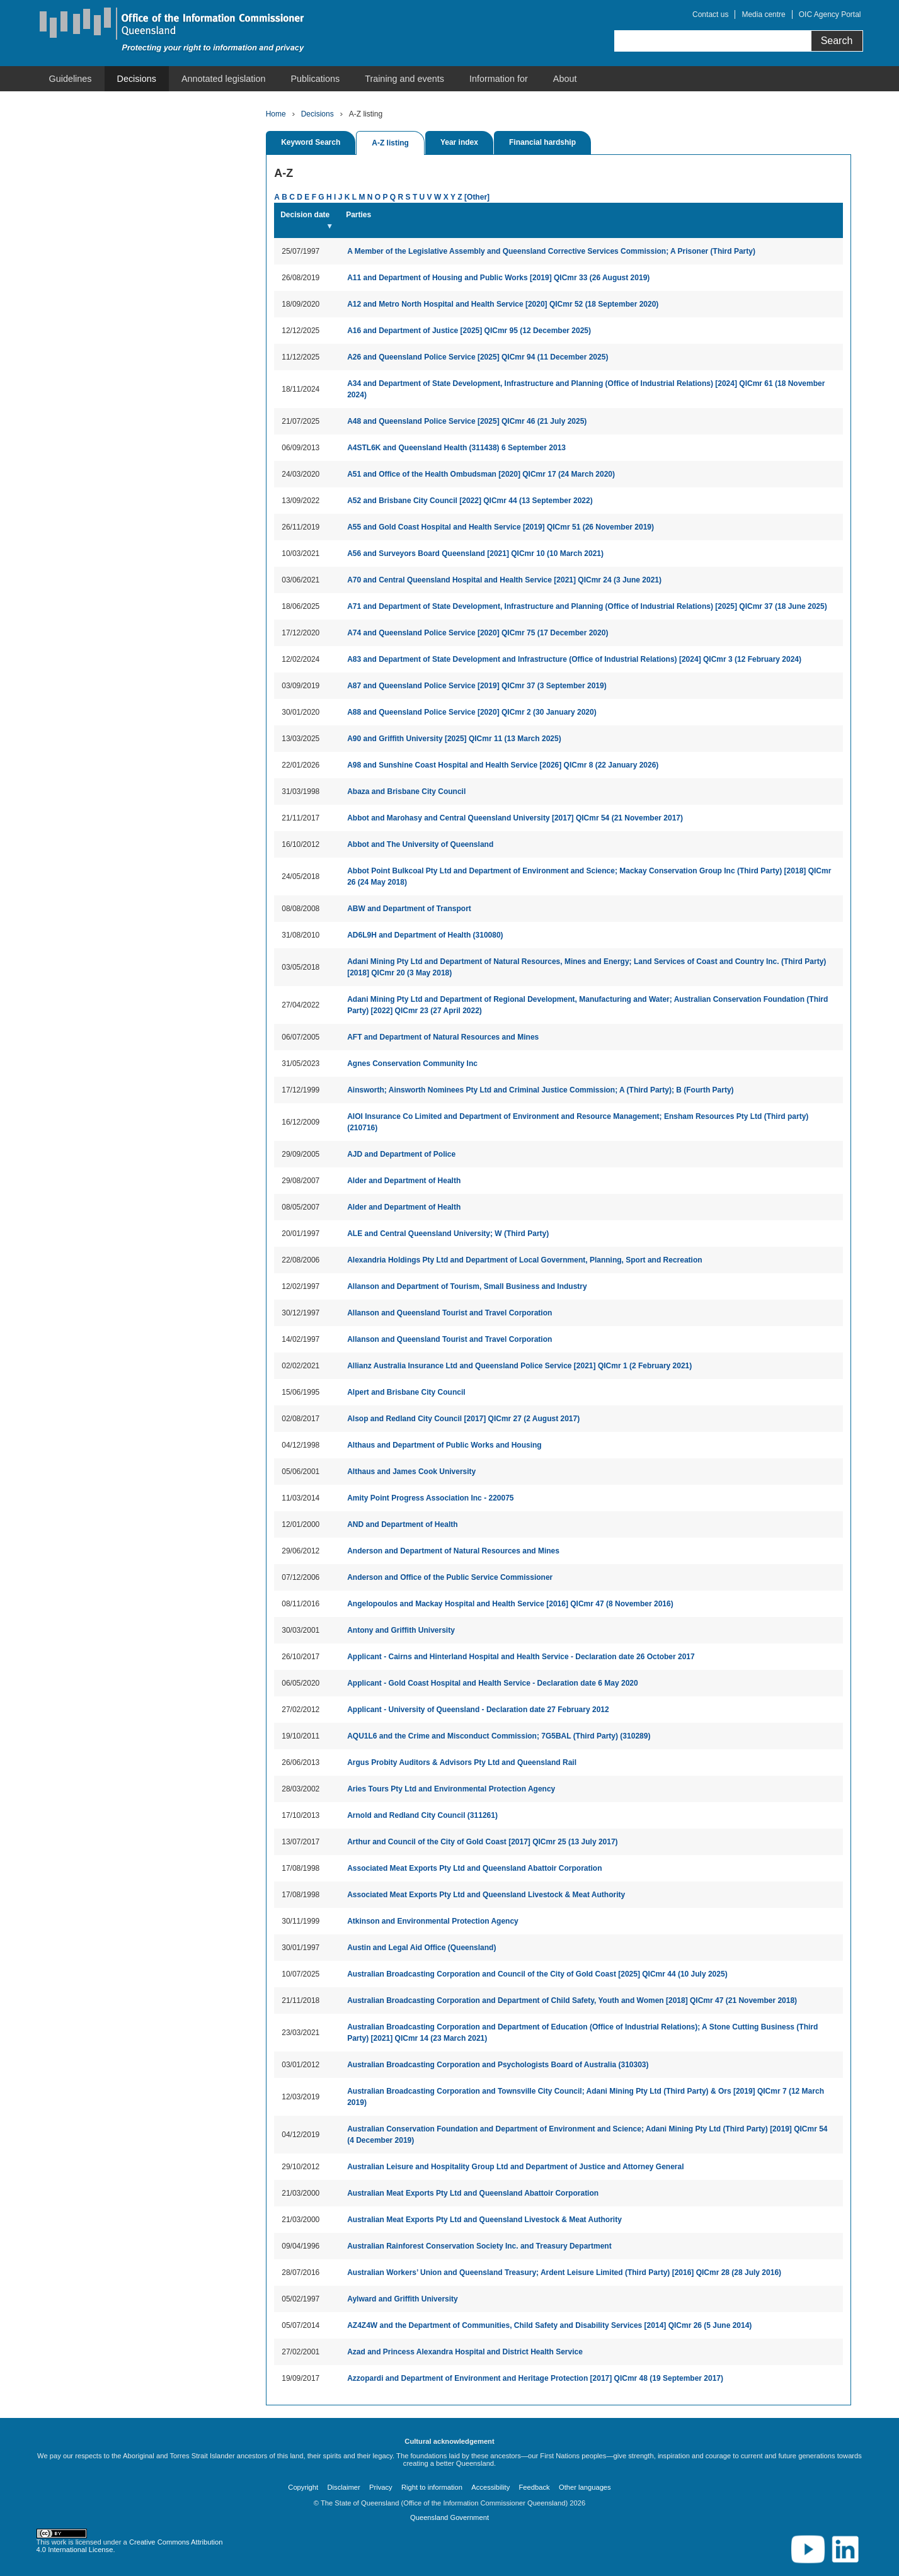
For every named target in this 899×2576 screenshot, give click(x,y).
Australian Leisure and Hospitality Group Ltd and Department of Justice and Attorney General (515, 2166)
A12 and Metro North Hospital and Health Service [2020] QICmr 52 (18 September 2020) (502, 304)
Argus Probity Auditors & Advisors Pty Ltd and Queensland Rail (461, 1762)
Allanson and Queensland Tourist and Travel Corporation (449, 1312)
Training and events (404, 79)
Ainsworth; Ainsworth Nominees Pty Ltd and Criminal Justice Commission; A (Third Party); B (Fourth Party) (540, 1090)
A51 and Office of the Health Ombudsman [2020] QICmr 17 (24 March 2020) (481, 474)
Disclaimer (343, 2487)
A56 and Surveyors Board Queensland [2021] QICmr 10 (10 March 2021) (475, 553)
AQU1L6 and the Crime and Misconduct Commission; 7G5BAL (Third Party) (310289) (498, 1736)
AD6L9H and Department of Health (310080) (425, 935)
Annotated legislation (223, 79)
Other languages (585, 2487)
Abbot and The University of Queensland (420, 844)
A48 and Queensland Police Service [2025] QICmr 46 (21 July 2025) (467, 421)
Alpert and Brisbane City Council (406, 1392)
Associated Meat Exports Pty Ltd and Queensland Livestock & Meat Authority (486, 1894)
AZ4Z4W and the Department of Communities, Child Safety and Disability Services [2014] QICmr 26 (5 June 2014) (549, 2325)
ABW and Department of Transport (409, 908)
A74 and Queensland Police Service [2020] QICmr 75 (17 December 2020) (477, 632)
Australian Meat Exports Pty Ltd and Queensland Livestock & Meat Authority (484, 2219)
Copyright (303, 2487)
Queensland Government (449, 2517)
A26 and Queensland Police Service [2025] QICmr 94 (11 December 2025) (477, 357)
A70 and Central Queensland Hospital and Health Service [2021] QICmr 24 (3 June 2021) (504, 580)
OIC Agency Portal (830, 14)
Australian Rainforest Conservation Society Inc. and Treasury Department (479, 2246)
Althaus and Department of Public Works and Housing (444, 1445)
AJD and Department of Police (401, 1154)
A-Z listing (390, 143)
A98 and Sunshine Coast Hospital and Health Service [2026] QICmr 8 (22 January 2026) (502, 765)
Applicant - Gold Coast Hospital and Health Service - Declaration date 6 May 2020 (492, 1683)
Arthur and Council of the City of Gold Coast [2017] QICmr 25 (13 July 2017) (482, 1841)
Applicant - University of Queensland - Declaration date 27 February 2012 (478, 1709)
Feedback (534, 2487)
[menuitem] (71, 78)
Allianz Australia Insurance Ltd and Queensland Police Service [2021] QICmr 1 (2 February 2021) (519, 1365)
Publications (315, 79)
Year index (459, 142)
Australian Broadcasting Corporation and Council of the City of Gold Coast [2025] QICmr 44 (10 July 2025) (537, 1974)
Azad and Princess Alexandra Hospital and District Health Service (465, 2351)
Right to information (431, 2487)
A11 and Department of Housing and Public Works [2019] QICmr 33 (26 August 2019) (498, 277)
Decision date (304, 214)
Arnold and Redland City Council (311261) (422, 1815)
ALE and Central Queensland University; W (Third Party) (448, 1233)
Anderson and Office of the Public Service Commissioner (450, 1577)
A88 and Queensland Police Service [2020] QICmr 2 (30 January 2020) (472, 712)
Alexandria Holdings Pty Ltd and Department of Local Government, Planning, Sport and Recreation (524, 1260)
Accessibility (490, 2487)
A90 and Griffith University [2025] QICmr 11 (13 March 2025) (454, 738)
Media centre (763, 14)
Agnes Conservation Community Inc (412, 1063)
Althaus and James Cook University (411, 1471)
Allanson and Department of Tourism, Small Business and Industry (467, 1286)
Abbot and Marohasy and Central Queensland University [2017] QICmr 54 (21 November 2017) (515, 818)
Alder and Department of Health (404, 1180)
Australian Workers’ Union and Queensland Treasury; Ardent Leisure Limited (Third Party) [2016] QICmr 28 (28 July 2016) (564, 2272)
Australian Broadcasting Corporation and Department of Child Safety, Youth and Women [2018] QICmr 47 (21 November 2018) (572, 2000)
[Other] (477, 197)
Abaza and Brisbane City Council (406, 791)
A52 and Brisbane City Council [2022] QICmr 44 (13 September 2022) (469, 500)
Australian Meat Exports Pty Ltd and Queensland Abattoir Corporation (472, 2193)
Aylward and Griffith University (402, 2299)
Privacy (380, 2487)
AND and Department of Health (402, 1524)
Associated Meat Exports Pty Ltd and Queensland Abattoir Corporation (474, 1868)
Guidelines (70, 79)
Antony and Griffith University (401, 1630)
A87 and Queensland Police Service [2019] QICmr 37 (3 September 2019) (477, 685)
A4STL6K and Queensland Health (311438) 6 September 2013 (456, 447)
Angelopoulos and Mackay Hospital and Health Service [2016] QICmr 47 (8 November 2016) (510, 1603)
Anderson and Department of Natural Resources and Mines (453, 1550)
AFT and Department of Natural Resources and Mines (443, 1037)
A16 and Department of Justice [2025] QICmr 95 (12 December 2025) (469, 330)
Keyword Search (310, 142)
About (565, 79)
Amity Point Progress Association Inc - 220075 (430, 1498)
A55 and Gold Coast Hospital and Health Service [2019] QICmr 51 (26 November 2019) (500, 527)
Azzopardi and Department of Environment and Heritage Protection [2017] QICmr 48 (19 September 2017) (535, 2378)
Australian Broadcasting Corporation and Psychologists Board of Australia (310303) (497, 2064)
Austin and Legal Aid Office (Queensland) (421, 1947)
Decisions (136, 79)
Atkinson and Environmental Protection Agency (432, 1921)
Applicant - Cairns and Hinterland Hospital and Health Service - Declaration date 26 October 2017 (520, 1656)
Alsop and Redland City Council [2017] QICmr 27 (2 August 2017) (463, 1418)
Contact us (710, 14)
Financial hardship (542, 142)
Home (276, 114)
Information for (498, 79)
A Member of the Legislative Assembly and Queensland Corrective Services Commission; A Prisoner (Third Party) (551, 251)
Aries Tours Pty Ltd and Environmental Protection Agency (451, 1788)
